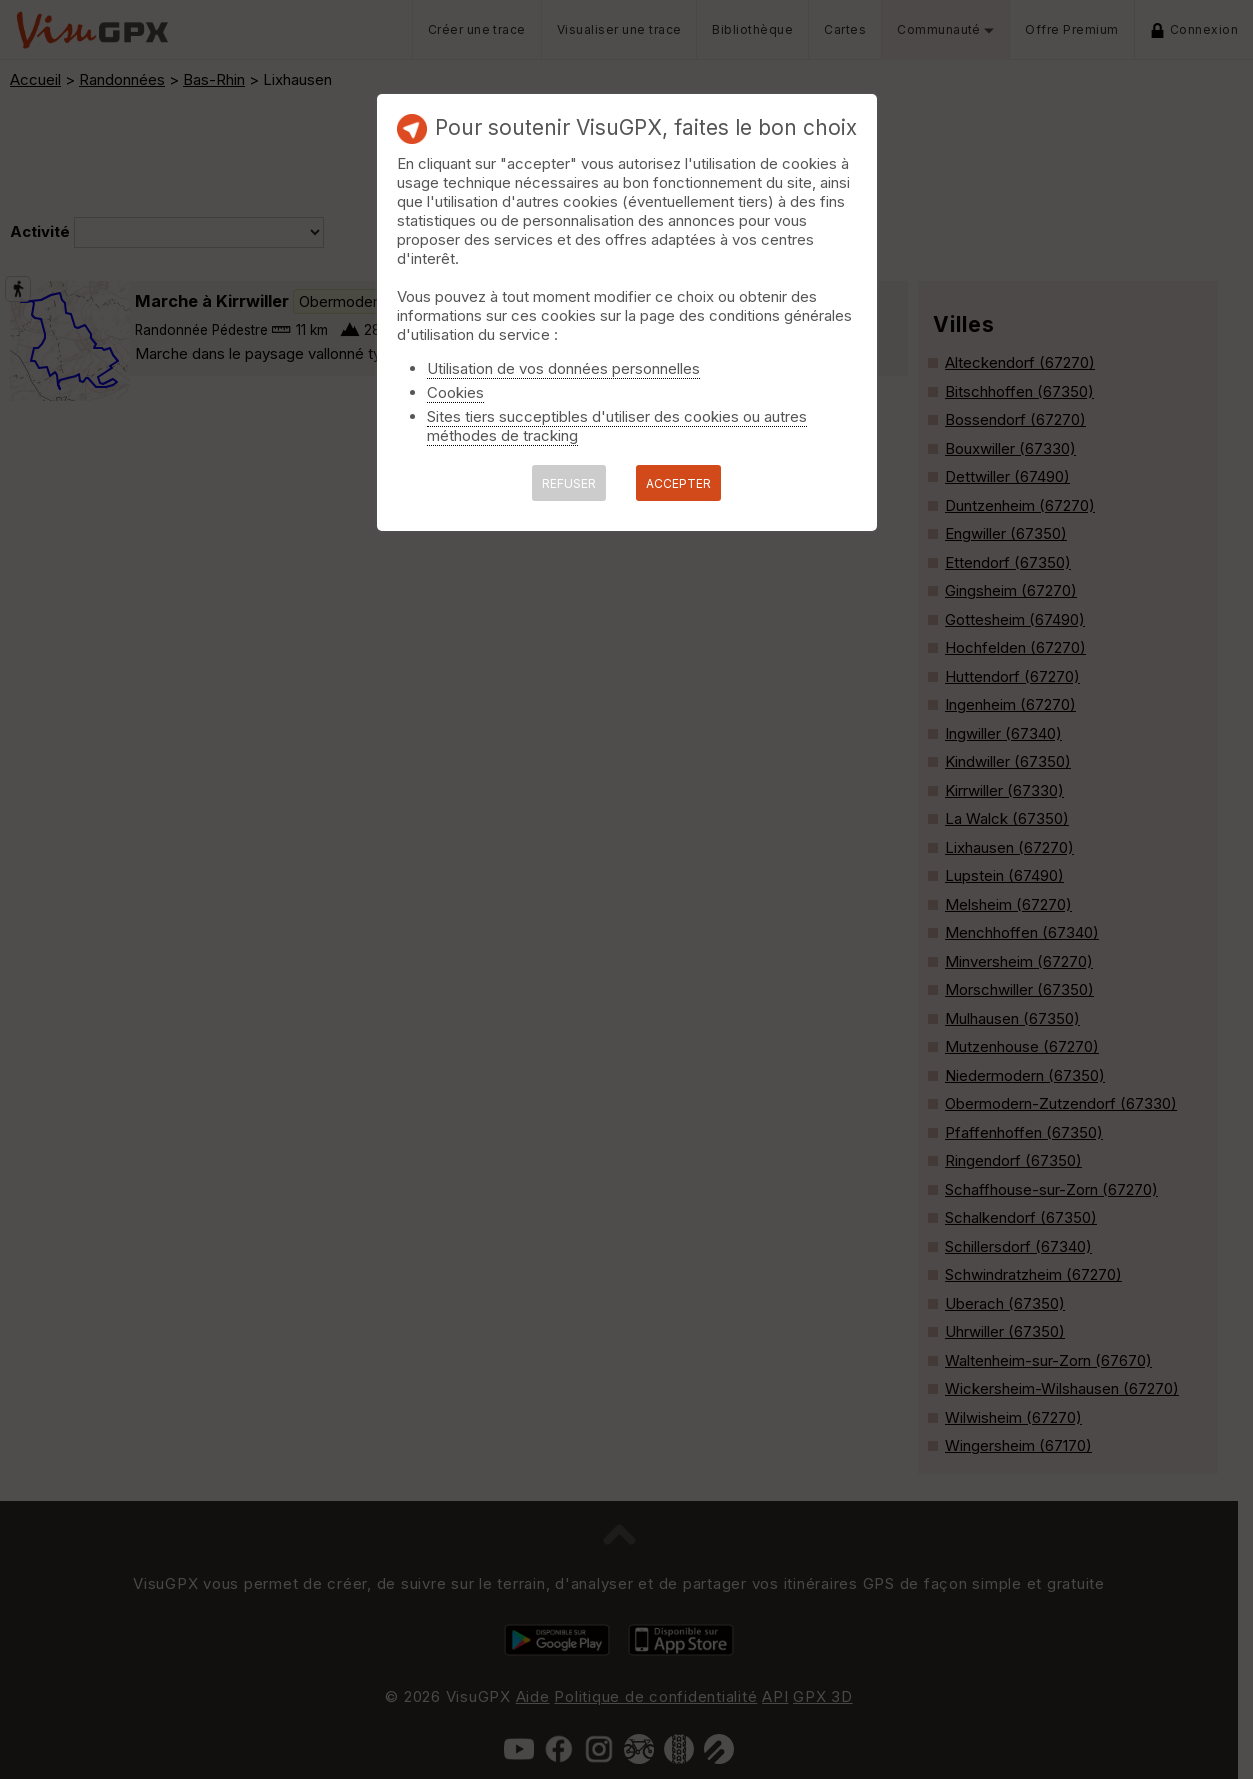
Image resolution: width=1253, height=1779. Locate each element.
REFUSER (569, 483)
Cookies (455, 392)
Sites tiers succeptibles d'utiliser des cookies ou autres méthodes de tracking (617, 426)
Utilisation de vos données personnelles (563, 368)
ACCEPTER (678, 483)
